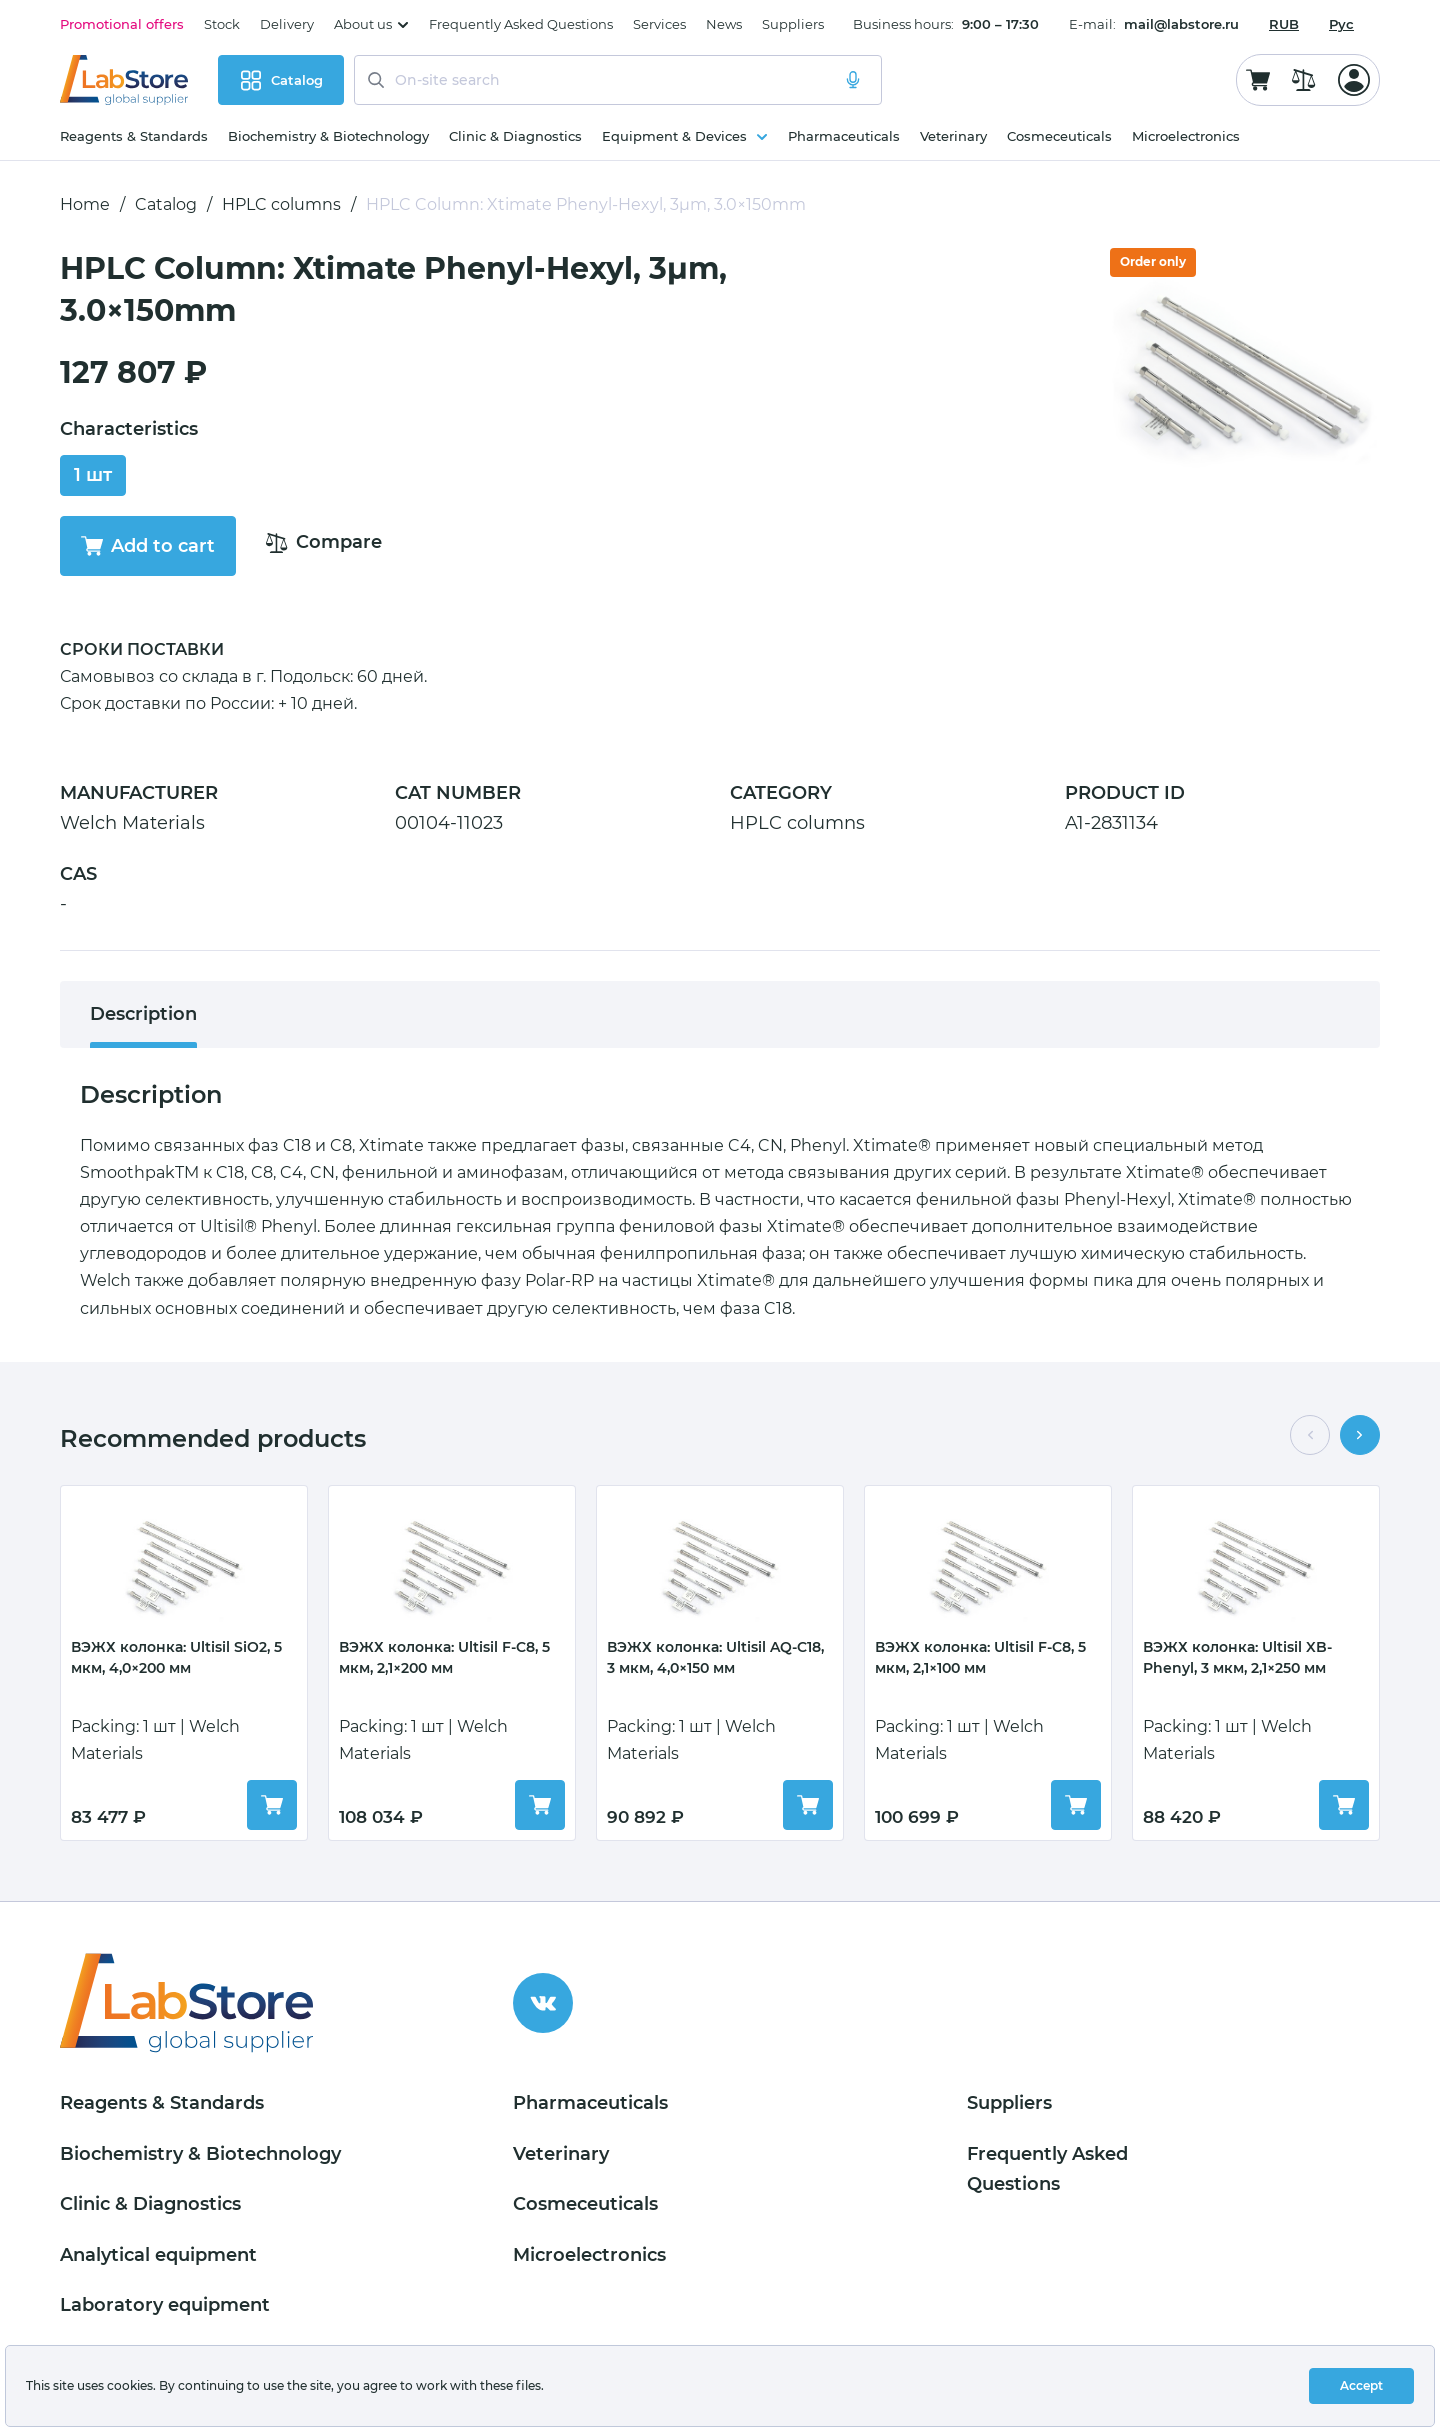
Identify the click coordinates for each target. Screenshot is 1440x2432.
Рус (1341, 24)
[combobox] (1284, 24)
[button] (1310, 1435)
